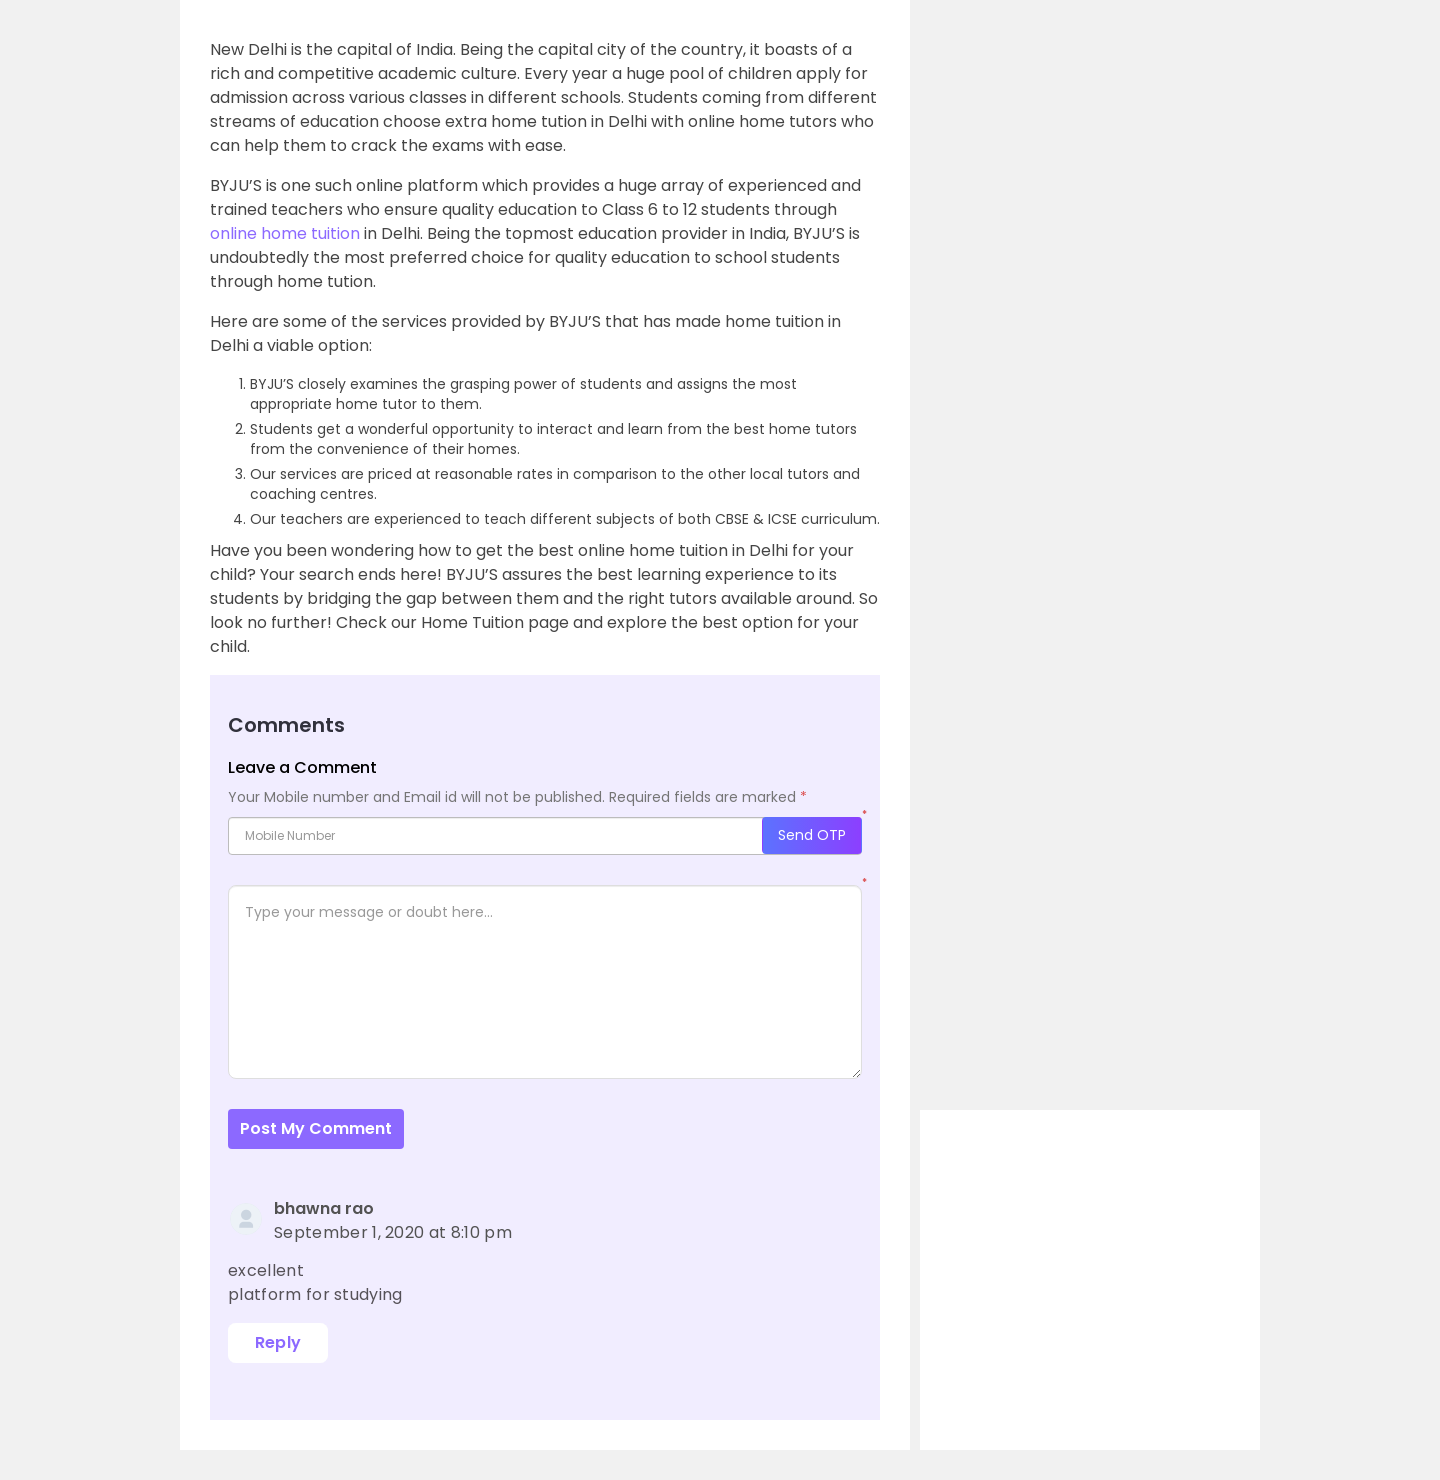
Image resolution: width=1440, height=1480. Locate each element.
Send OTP (812, 835)
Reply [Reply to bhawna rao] (278, 1342)
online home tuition (285, 233)
